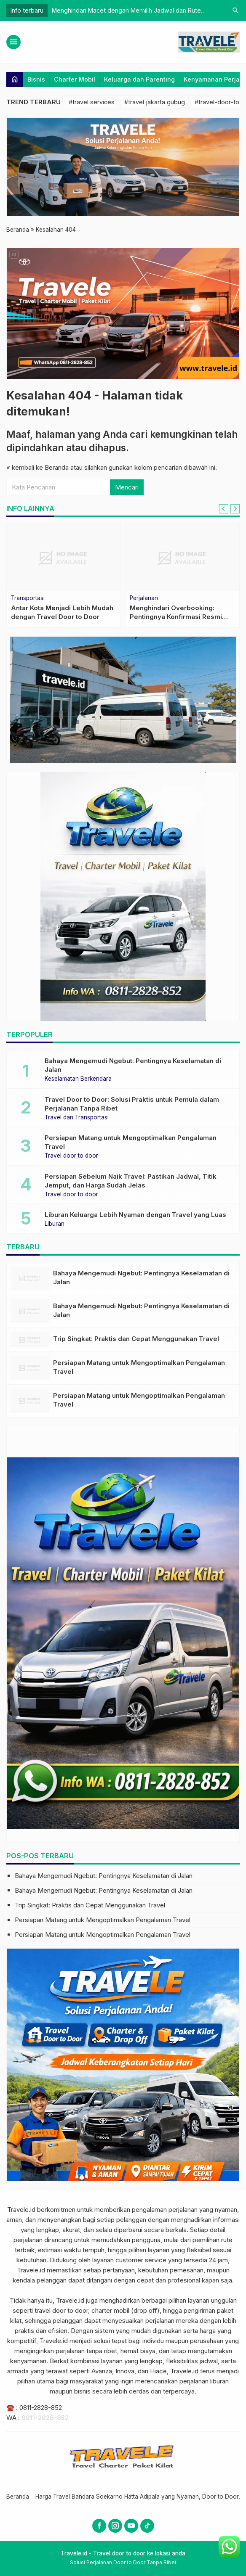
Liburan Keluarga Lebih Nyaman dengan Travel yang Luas (135, 1215)
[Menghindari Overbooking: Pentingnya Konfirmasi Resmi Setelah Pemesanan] (182, 557)
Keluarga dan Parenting (139, 79)
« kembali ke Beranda (37, 467)
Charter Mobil (74, 79)
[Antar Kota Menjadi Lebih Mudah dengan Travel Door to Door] (63, 557)
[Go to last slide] (223, 508)
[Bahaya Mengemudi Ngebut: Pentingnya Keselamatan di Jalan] (30, 1279)
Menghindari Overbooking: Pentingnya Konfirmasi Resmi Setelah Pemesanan (176, 616)
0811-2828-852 (40, 2408)
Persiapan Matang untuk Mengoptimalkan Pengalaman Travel (102, 1920)
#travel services (92, 102)
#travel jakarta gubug (154, 102)
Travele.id (21, 2210)
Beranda (17, 2496)
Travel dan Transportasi (77, 1118)
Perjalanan (144, 598)
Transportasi (28, 598)
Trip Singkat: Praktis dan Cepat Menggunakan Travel (136, 1339)
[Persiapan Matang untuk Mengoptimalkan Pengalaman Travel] (30, 1368)
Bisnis (36, 79)
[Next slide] (235, 508)
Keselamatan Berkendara (78, 1079)
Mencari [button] (127, 487)
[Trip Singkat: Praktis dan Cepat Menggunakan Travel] (30, 1339)
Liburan (54, 1224)
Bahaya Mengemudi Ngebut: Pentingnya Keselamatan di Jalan (104, 1876)
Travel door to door (71, 1156)
